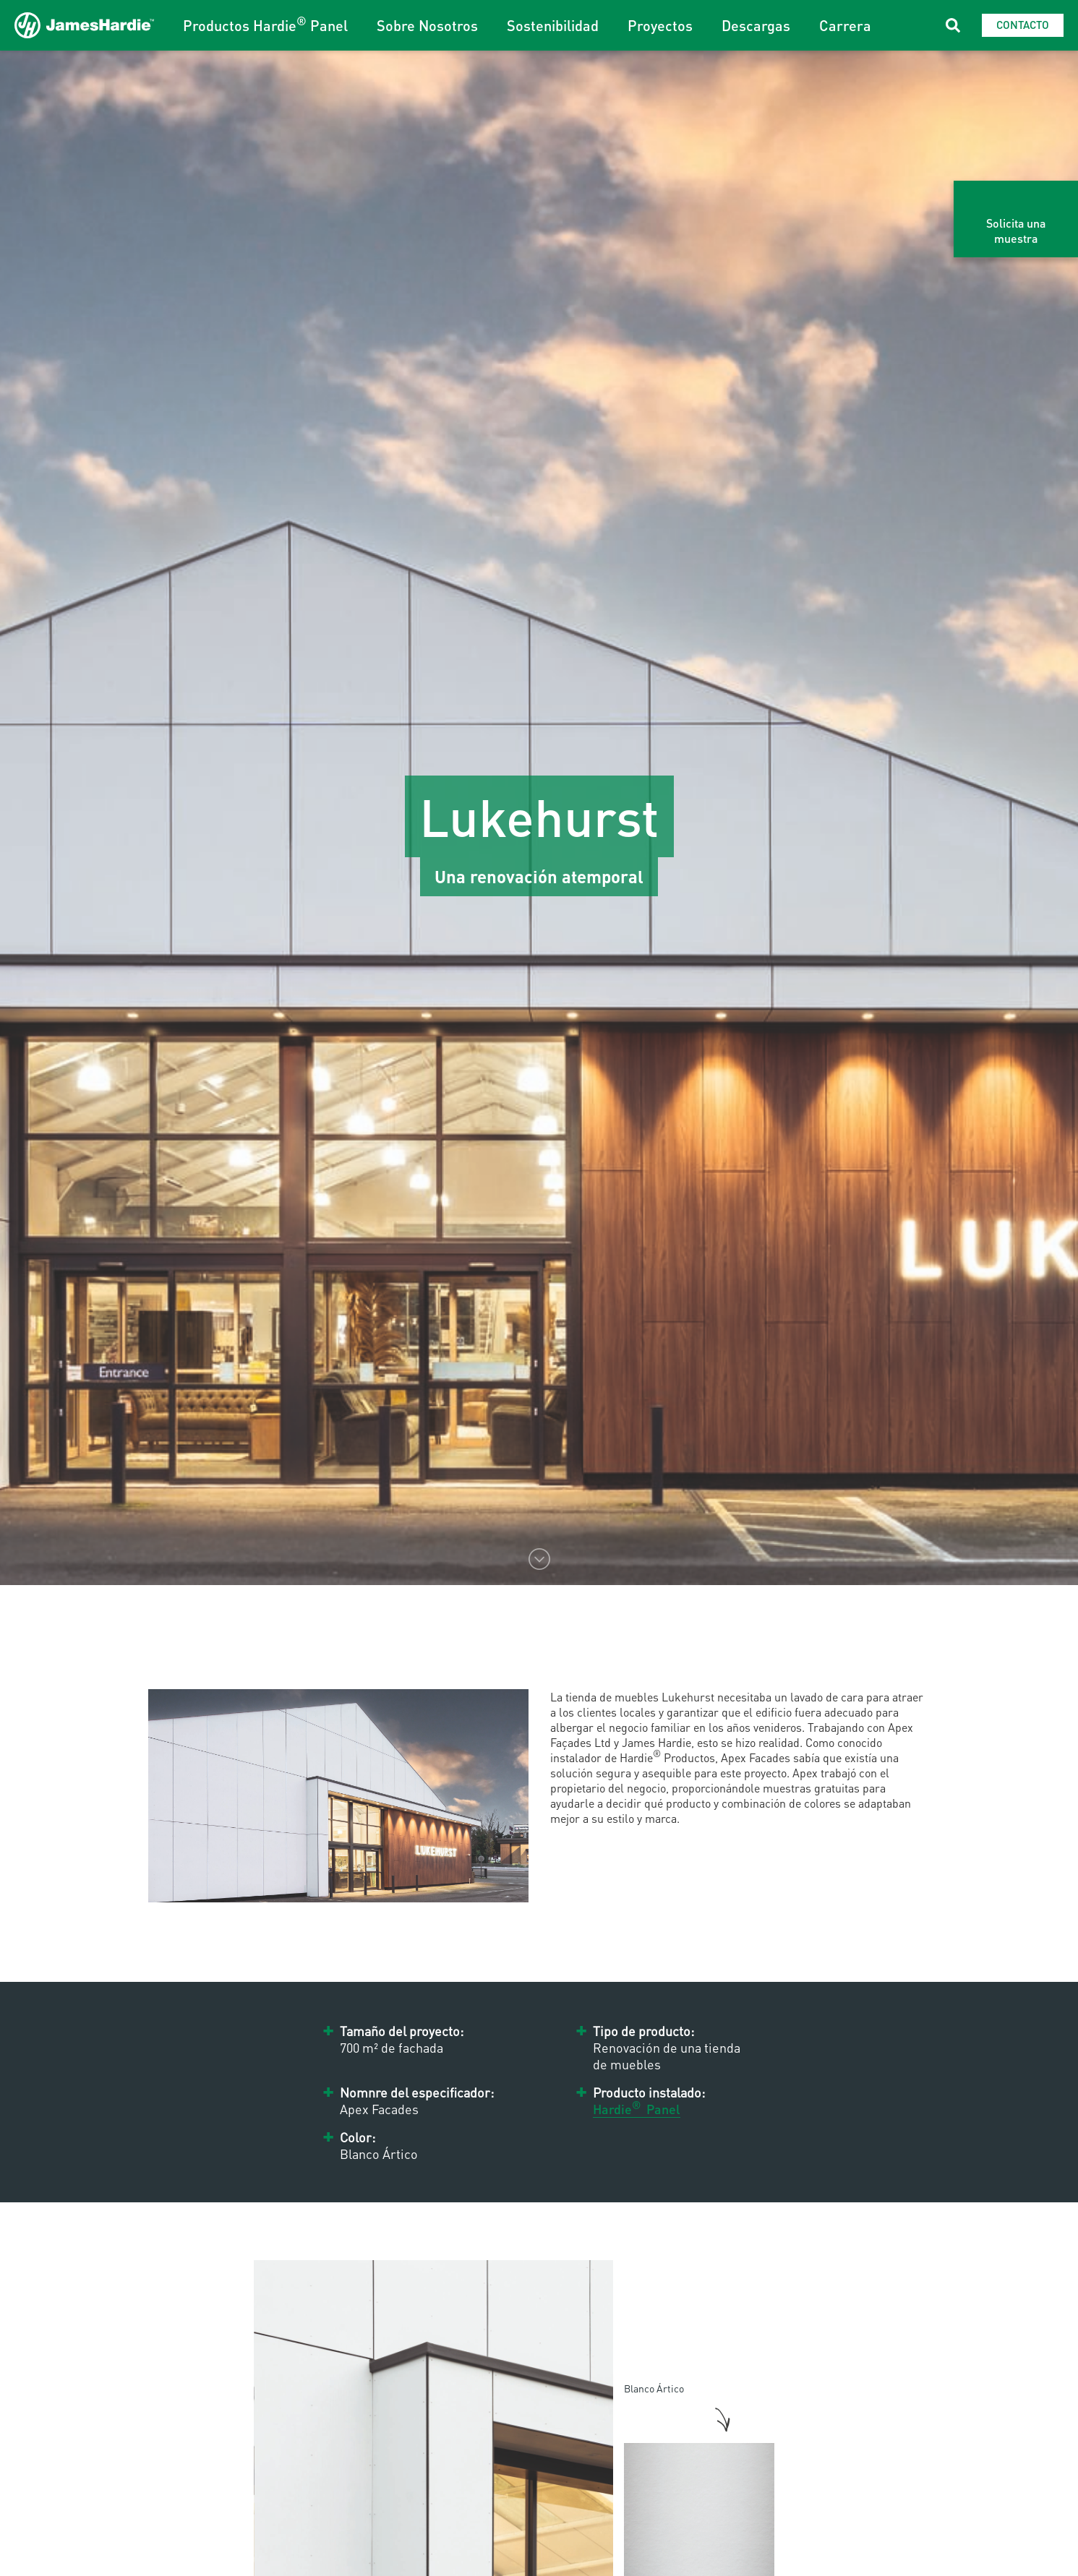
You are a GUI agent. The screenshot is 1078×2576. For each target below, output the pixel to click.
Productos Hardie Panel (265, 25)
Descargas (756, 25)
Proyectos (660, 25)
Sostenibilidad (553, 25)
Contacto (1022, 24)
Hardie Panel (636, 2108)
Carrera (845, 25)
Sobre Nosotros (427, 25)
